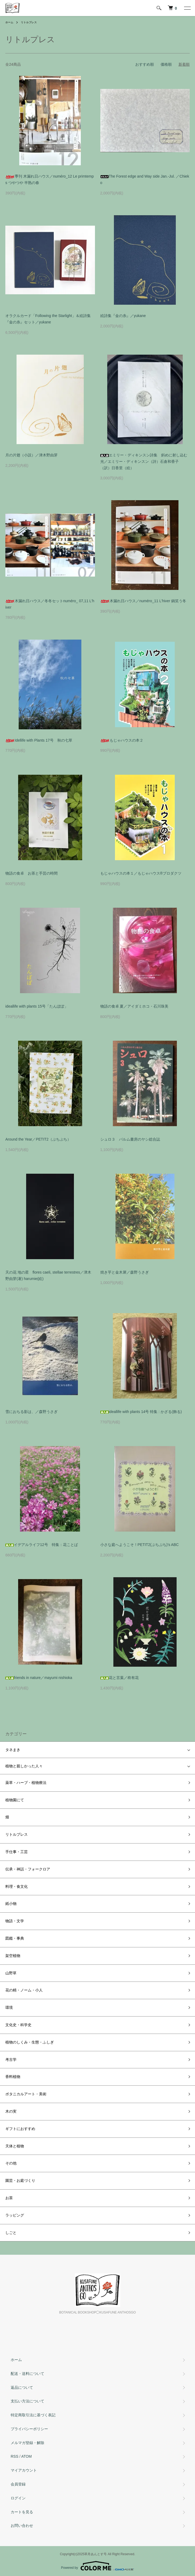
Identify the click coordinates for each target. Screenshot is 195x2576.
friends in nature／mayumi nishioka (38, 1677)
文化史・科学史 (18, 2025)
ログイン (18, 2498)
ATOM (26, 2456)
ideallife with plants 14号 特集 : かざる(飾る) (141, 1412)
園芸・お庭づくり (20, 2180)
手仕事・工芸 (16, 1852)
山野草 (11, 1973)
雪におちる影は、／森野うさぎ (31, 1412)
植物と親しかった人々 (24, 1766)
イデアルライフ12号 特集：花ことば (41, 1545)
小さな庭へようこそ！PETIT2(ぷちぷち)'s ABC (139, 1545)
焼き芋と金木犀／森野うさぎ (124, 1272)
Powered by (97, 2566)
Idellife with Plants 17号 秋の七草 (38, 740)
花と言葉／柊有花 (119, 1677)
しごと (11, 2232)
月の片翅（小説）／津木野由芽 (31, 455)
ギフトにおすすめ (20, 2129)
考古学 (11, 2059)
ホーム (9, 22)
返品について (22, 2387)
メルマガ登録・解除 (27, 2443)
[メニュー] (187, 8)
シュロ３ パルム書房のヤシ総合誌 (130, 1139)
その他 (11, 2163)
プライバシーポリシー (29, 2429)
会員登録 (18, 2484)
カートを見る (22, 2512)
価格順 (166, 64)
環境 (9, 2007)
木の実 (11, 2111)
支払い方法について (27, 2401)
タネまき (12, 1750)
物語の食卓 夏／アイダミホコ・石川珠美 (134, 1006)
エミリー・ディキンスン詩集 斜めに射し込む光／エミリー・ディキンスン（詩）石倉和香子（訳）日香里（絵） (143, 461)
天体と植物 (14, 2146)
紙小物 (11, 1903)
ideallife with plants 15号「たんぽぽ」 (36, 1006)
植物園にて (14, 1800)
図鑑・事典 (14, 1938)
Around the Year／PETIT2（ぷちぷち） (38, 1139)
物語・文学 (14, 1921)
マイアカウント (24, 2470)
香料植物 (12, 2076)
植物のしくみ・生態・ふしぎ (29, 2042)
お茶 (9, 2198)
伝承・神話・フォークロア (27, 1869)
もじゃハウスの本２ (121, 740)
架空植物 (12, 1955)
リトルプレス (29, 22)
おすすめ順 (144, 64)
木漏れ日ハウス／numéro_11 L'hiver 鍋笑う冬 (143, 601)
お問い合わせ (22, 2525)
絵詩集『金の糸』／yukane (123, 316)
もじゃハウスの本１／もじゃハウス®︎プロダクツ (140, 873)
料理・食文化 (16, 1886)
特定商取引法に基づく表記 (33, 2415)
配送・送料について (27, 2373)
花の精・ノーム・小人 (24, 1990)
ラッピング (14, 2215)
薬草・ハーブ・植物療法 (25, 1782)
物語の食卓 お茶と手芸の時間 (31, 873)
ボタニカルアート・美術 (25, 2094)
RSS (14, 2456)
